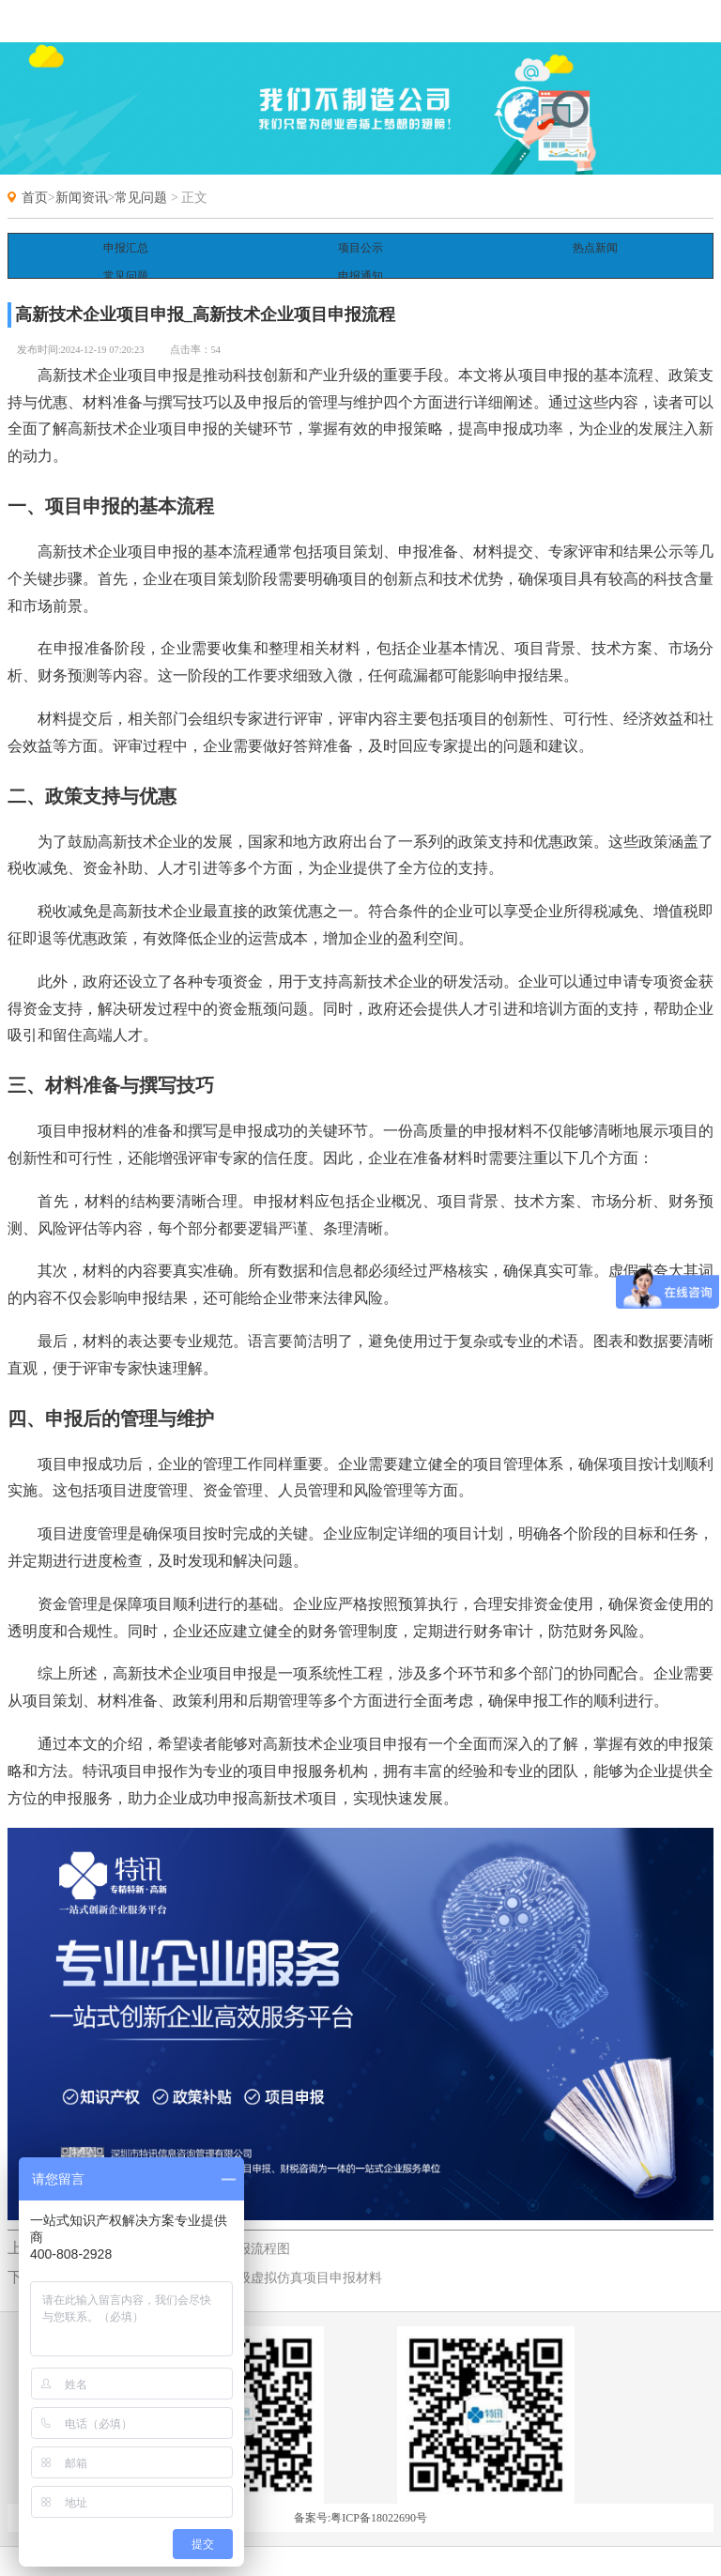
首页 (35, 198)
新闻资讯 (81, 198)
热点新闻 (595, 247)
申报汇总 (125, 247)
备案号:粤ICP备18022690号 (360, 2500)
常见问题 (141, 198)
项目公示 (360, 247)
